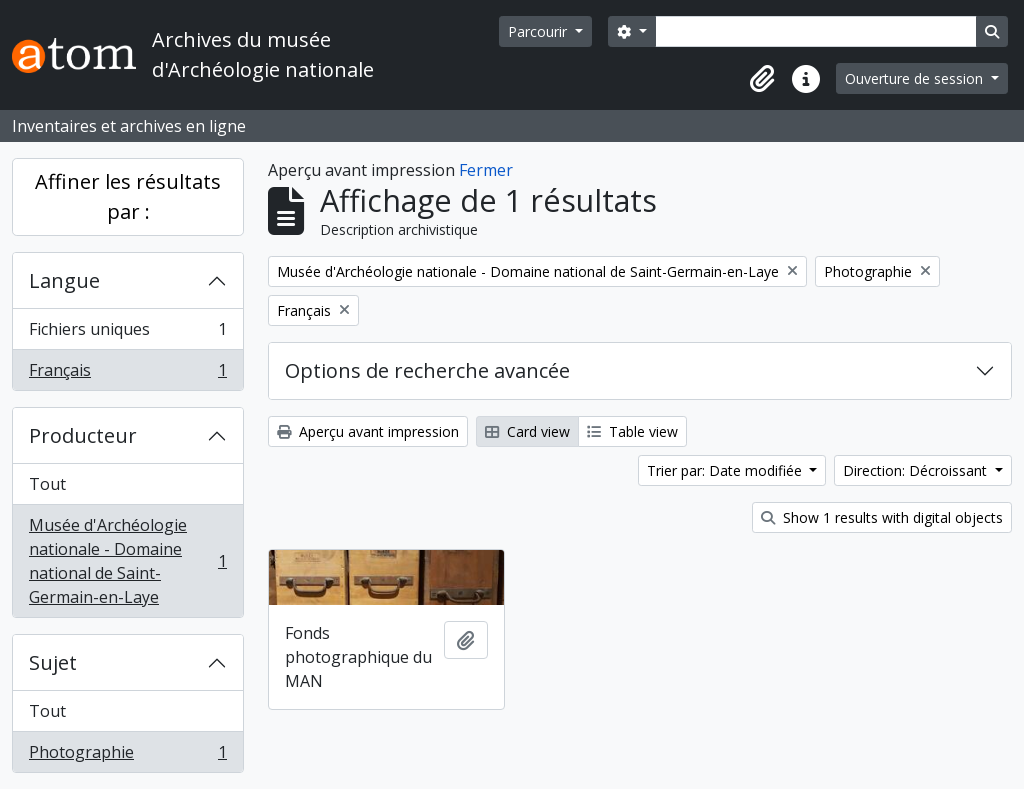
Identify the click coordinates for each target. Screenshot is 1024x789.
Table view (632, 431)
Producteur (83, 435)
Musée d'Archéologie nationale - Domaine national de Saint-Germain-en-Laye (127, 561)
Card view (527, 431)
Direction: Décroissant (917, 470)
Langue (64, 280)
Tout (47, 484)
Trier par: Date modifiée (726, 470)
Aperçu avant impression (368, 431)
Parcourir (539, 31)
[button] (762, 79)
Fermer (486, 170)
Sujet (53, 662)
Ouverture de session (916, 78)
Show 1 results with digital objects (882, 517)
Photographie (127, 756)
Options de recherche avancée (427, 370)
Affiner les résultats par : (128, 196)
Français (127, 374)
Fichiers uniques (127, 333)
